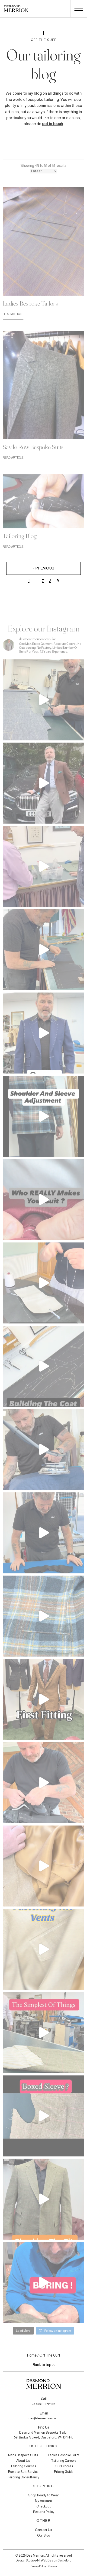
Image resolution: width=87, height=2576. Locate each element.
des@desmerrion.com (43, 2418)
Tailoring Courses (23, 2466)
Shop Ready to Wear (43, 2495)
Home (32, 2355)
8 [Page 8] (50, 581)
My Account (43, 2501)
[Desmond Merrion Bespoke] (16, 8)
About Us (23, 2460)
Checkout (43, 2506)
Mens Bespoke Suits (23, 2455)
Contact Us (43, 2530)
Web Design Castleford (56, 2560)
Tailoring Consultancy (23, 2477)
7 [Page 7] (43, 581)
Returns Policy (43, 2512)
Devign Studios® (27, 2560)
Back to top (43, 2365)
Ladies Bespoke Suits (64, 2455)
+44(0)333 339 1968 (43, 2404)
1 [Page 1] (28, 581)
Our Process (64, 2466)
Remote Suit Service (23, 2472)
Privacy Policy (38, 2566)
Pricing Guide (64, 2472)
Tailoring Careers (64, 2460)
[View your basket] (65, 8)
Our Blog (43, 2535)
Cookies (52, 2566)
